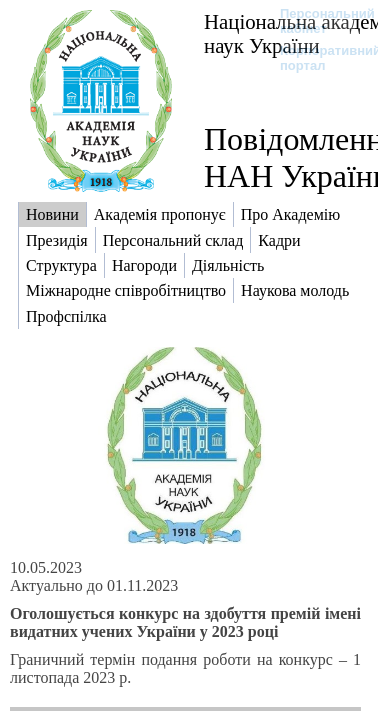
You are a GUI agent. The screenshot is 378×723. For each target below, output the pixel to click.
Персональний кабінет (317, 21)
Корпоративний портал (317, 58)
